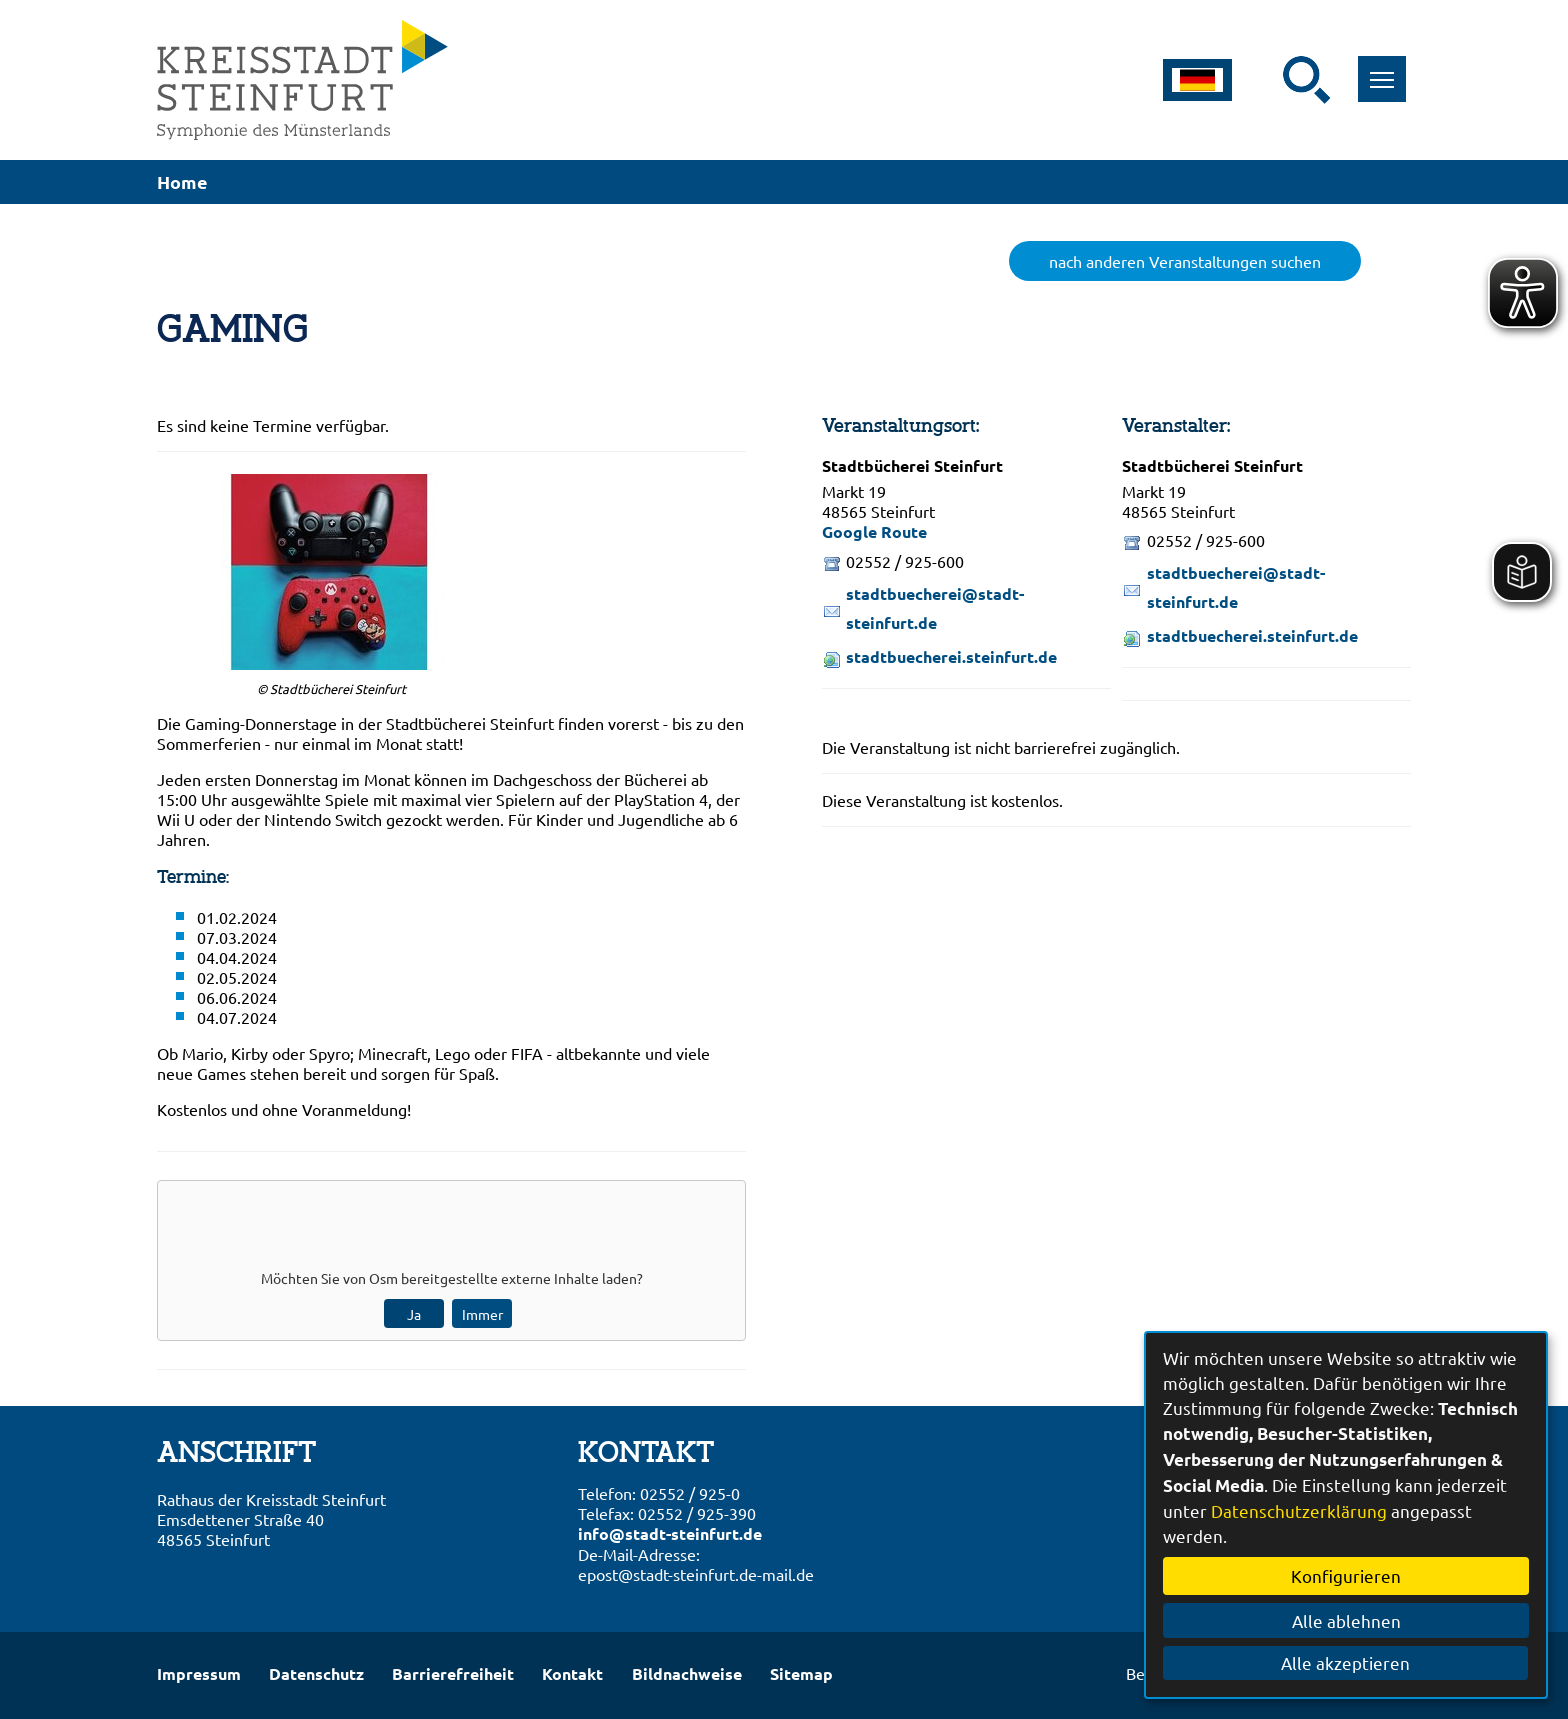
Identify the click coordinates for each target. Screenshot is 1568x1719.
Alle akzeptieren (1346, 1662)
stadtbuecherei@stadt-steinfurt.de (935, 608)
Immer (482, 1314)
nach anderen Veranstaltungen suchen (1185, 261)
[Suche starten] (1307, 80)
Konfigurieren (1346, 1575)
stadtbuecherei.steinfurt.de (951, 656)
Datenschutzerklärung (1299, 1510)
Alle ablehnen (1346, 1620)
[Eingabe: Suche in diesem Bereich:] (1270, 80)
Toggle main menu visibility (1387, 68)
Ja (414, 1314)
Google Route (874, 531)
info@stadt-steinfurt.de (670, 1533)
